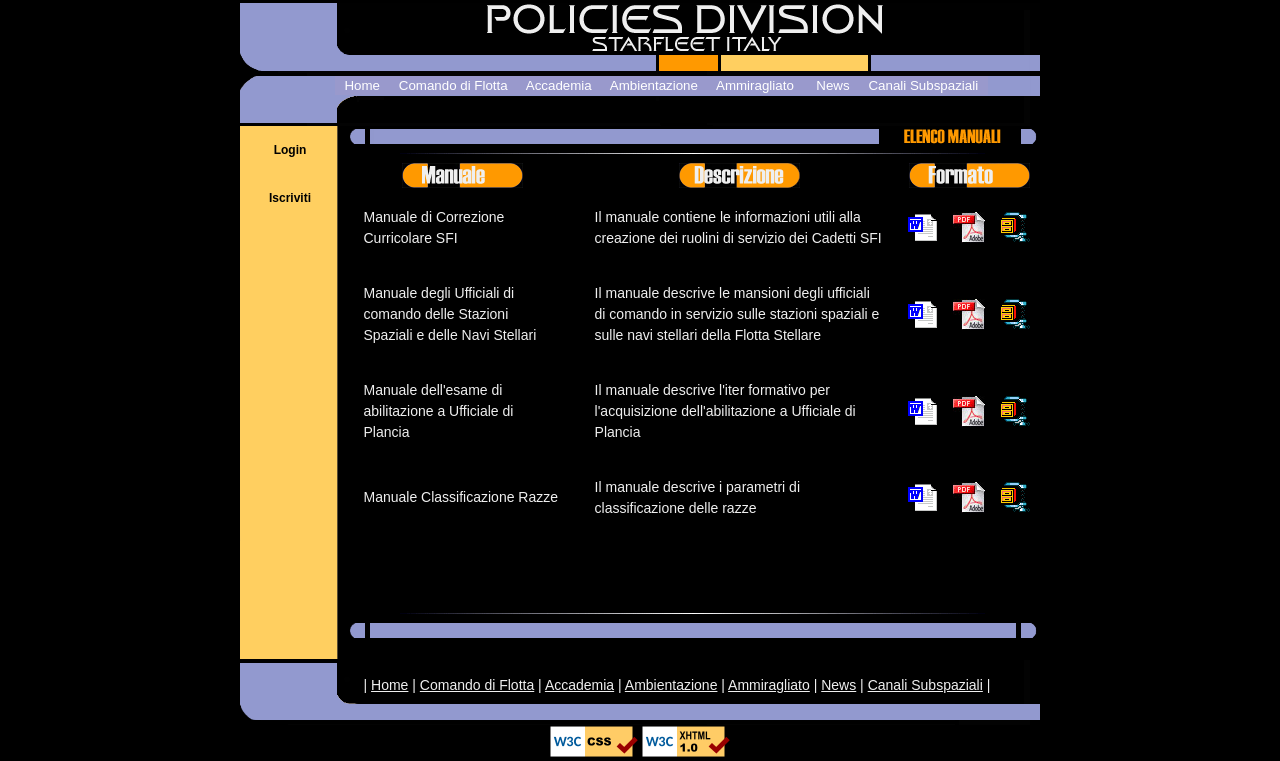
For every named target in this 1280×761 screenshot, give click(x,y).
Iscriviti (290, 198)
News (838, 685)
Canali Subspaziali (925, 685)
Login (290, 150)
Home (389, 685)
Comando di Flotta (477, 685)
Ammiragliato (769, 685)
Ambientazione (671, 685)
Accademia (579, 685)
